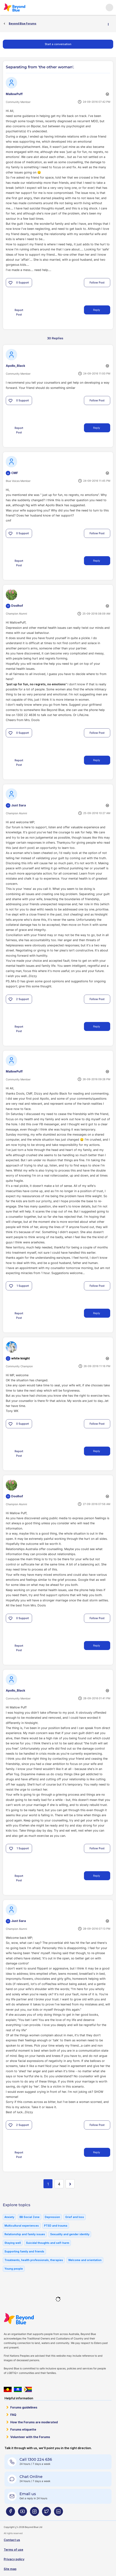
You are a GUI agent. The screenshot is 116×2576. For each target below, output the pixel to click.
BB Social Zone (29, 2217)
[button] (10, 282)
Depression (52, 2217)
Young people (13, 2268)
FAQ (13, 2415)
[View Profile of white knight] (20, 1358)
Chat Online (31, 2476)
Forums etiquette (23, 2429)
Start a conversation (58, 44)
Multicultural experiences (21, 2225)
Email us (27, 2494)
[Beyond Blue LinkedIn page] (58, 2512)
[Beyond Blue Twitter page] (46, 2512)
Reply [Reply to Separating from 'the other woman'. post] (96, 309)
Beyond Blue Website (26, 2318)
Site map (10, 2569)
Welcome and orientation (85, 2260)
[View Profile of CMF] (14, 473)
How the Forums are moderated (34, 2422)
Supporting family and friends (24, 2251)
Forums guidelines (23, 2407)
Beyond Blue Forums (19, 7)
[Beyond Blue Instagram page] (34, 2512)
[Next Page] (70, 2183)
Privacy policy (14, 2559)
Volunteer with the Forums (30, 2437)
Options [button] (109, 23)
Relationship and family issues (24, 2234)
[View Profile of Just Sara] (18, 805)
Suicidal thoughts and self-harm (47, 2242)
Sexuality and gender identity (69, 2234)
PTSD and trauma (55, 2225)
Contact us (12, 2540)
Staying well (12, 2242)
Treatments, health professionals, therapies (33, 2260)
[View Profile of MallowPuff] (14, 94)
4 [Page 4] (59, 2184)
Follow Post (97, 282)
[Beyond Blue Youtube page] (22, 2512)
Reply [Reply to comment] (96, 427)
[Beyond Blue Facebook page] (10, 2512)
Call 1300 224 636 (35, 2459)
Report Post (19, 312)
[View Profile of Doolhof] (17, 605)
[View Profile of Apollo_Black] (15, 366)
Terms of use (13, 2549)
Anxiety (9, 2217)
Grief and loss (74, 2217)
